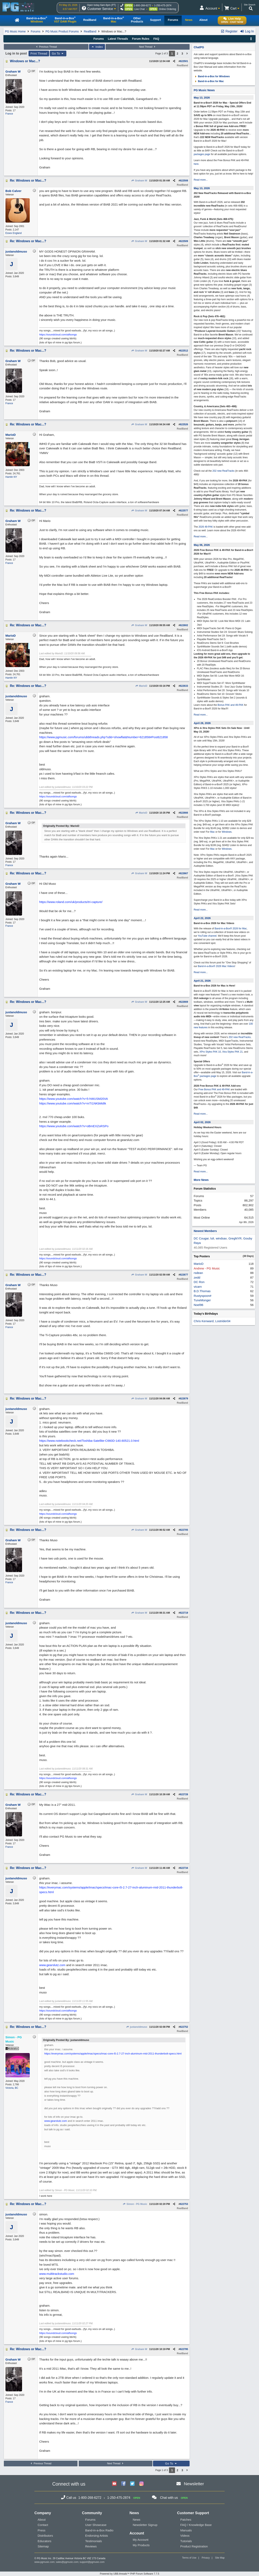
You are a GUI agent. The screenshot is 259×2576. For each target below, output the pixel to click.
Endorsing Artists (96, 2535)
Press (41, 2530)
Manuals (186, 2530)
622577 (184, 510)
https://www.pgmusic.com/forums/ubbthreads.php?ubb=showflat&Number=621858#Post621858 (103, 737)
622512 (184, 350)
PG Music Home (15, 31)
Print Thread (39, 53)
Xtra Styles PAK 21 (232, 1051)
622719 (184, 1612)
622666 (184, 812)
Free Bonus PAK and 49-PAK (214, 1089)
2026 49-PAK (205, 526)
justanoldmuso (136, 2026)
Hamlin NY (11, 477)
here (196, 164)
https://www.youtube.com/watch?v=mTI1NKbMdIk (72, 1103)
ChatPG (199, 47)
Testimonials (93, 2541)
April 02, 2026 (202, 1122)
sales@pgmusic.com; (68, 2562)
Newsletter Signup (145, 2525)
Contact (43, 2525)
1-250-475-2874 (162, 5)
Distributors (45, 2535)
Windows (227, 831)
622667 (184, 873)
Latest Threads (118, 38)
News (136, 2519)
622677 (184, 1274)
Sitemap (43, 2546)
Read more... (201, 179)
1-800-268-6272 (142, 5)
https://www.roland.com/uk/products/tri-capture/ (71, 902)
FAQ (156, 38)
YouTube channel (207, 935)
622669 (184, 1001)
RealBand (90, 31)
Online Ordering (167, 9)
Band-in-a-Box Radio (99, 2530)
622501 (184, 61)
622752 (184, 2026)
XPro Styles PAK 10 (210, 1051)
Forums (35, 31)
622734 (184, 1868)
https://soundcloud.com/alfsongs (58, 334)
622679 (184, 1398)
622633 (184, 685)
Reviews (91, 2546)
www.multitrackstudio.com (56, 2273)
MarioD (141, 685)
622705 (184, 1529)
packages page (202, 154)
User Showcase (95, 2525)
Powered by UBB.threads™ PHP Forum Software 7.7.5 (129, 2573)
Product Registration (194, 2546)
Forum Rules (140, 38)
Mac (212, 831)
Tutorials (186, 2541)
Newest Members (205, 1231)
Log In (247, 31)
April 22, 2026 (202, 918)
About (42, 2519)
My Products (141, 2545)
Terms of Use (189, 2557)
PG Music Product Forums (62, 31)
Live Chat (139, 9)
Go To (58, 53)
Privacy (206, 2557)
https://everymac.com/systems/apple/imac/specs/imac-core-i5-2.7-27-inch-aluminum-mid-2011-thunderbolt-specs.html (113, 2053)
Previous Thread (46, 46)
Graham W (139, 180)
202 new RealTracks (223, 470)
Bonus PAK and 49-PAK (230, 705)
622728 (184, 1794)
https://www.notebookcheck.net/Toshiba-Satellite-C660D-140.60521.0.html (89, 1440)
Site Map (220, 2557)
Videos (185, 2535)
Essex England (13, 233)
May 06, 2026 (202, 544)
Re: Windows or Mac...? (28, 180)
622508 (184, 180)
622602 (184, 625)
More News (201, 1179)
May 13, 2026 (202, 97)
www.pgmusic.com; (44, 2562)
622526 (184, 424)
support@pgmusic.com (92, 2562)
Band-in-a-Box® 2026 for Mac (231, 928)
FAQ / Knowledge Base (196, 2525)
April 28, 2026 (202, 723)
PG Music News (204, 90)
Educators (44, 2541)
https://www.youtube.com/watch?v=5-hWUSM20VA (73, 1098)
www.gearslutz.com (52, 1965)
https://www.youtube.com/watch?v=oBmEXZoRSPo (73, 1126)
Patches (185, 2519)
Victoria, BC (11, 2088)
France (9, 113)
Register (229, 31)
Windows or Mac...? (25, 61)
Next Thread (147, 46)
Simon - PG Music (135, 2204)
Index (97, 46)
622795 (184, 2349)
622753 (184, 2204)
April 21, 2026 (202, 980)
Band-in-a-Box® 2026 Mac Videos (216, 966)
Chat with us (169, 2497)
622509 (184, 241)
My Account (141, 2539)
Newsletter (194, 2483)
